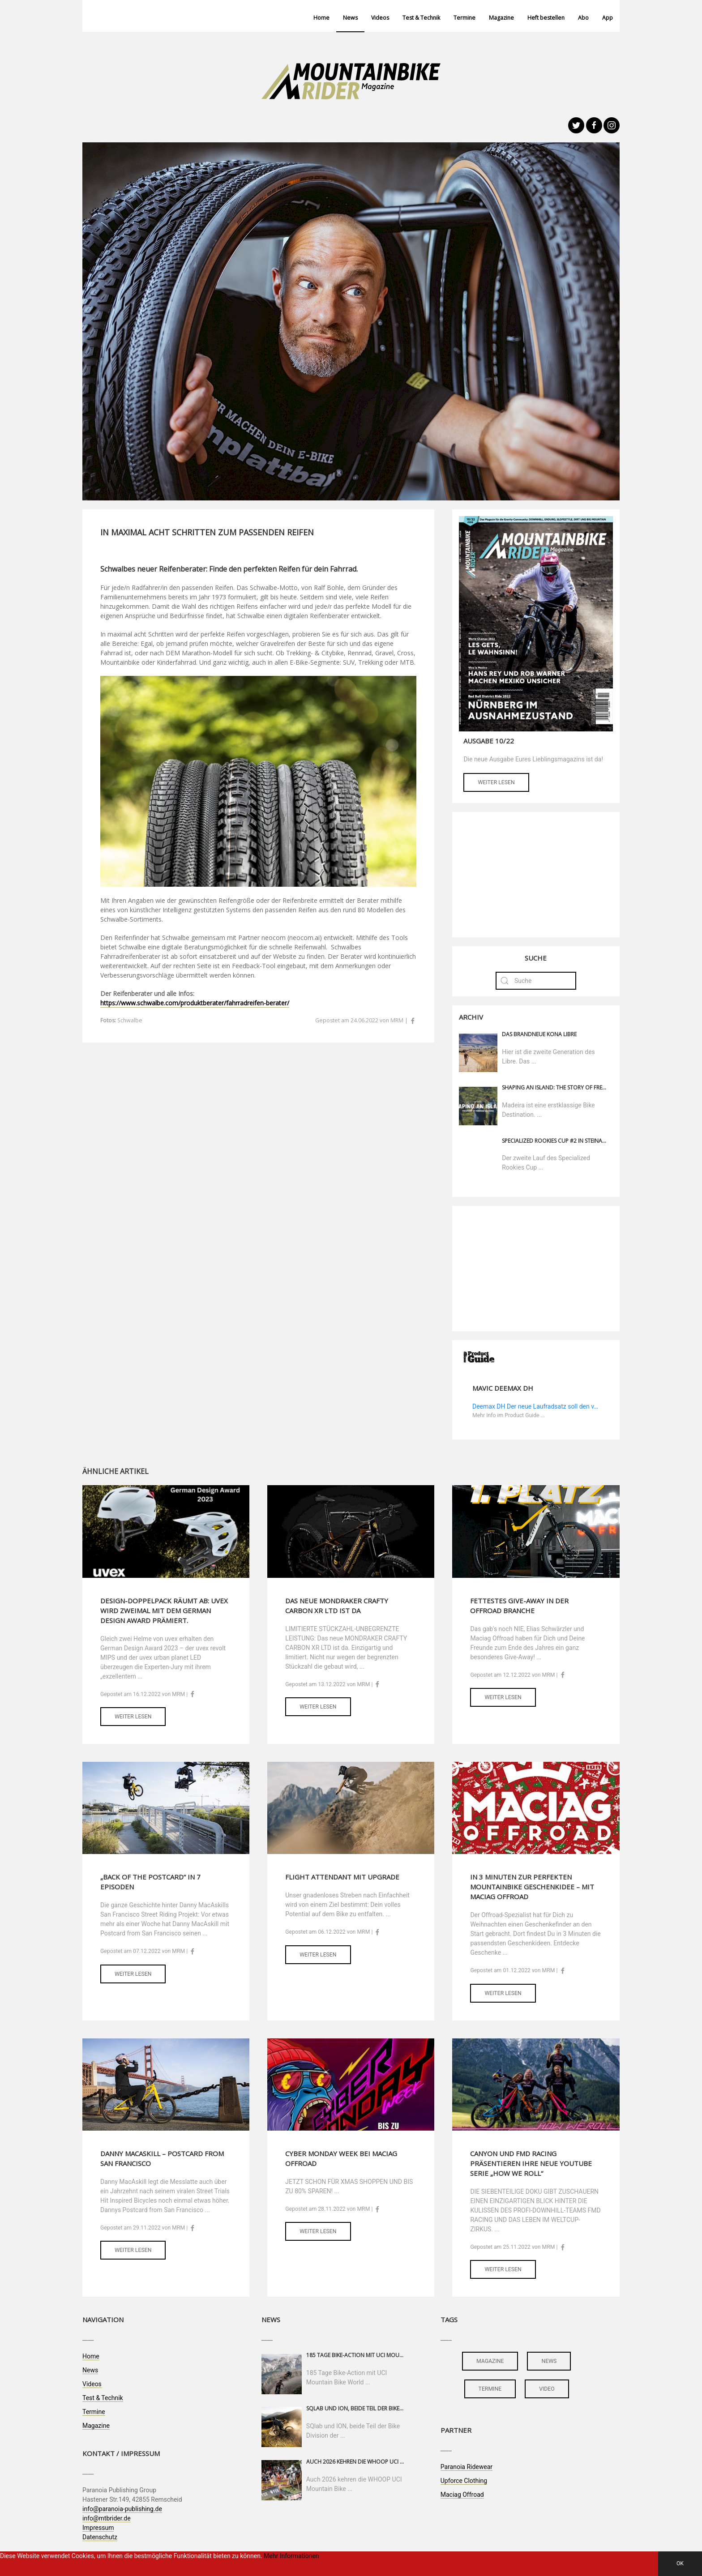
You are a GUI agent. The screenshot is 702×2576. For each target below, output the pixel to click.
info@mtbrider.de (106, 2518)
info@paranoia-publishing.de (122, 2508)
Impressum (98, 2527)
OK (680, 2563)
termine (490, 2389)
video (547, 2389)
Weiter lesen (496, 782)
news (548, 2361)
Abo (583, 17)
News (350, 17)
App (607, 17)
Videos (380, 17)
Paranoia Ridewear (466, 2466)
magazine (490, 2361)
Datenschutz (99, 2537)
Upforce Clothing (464, 2480)
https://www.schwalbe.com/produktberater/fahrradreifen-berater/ (194, 1003)
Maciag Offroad (462, 2494)
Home (321, 17)
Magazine (501, 17)
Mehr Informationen (291, 2555)
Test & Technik (421, 17)
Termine (464, 17)
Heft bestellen (546, 17)
